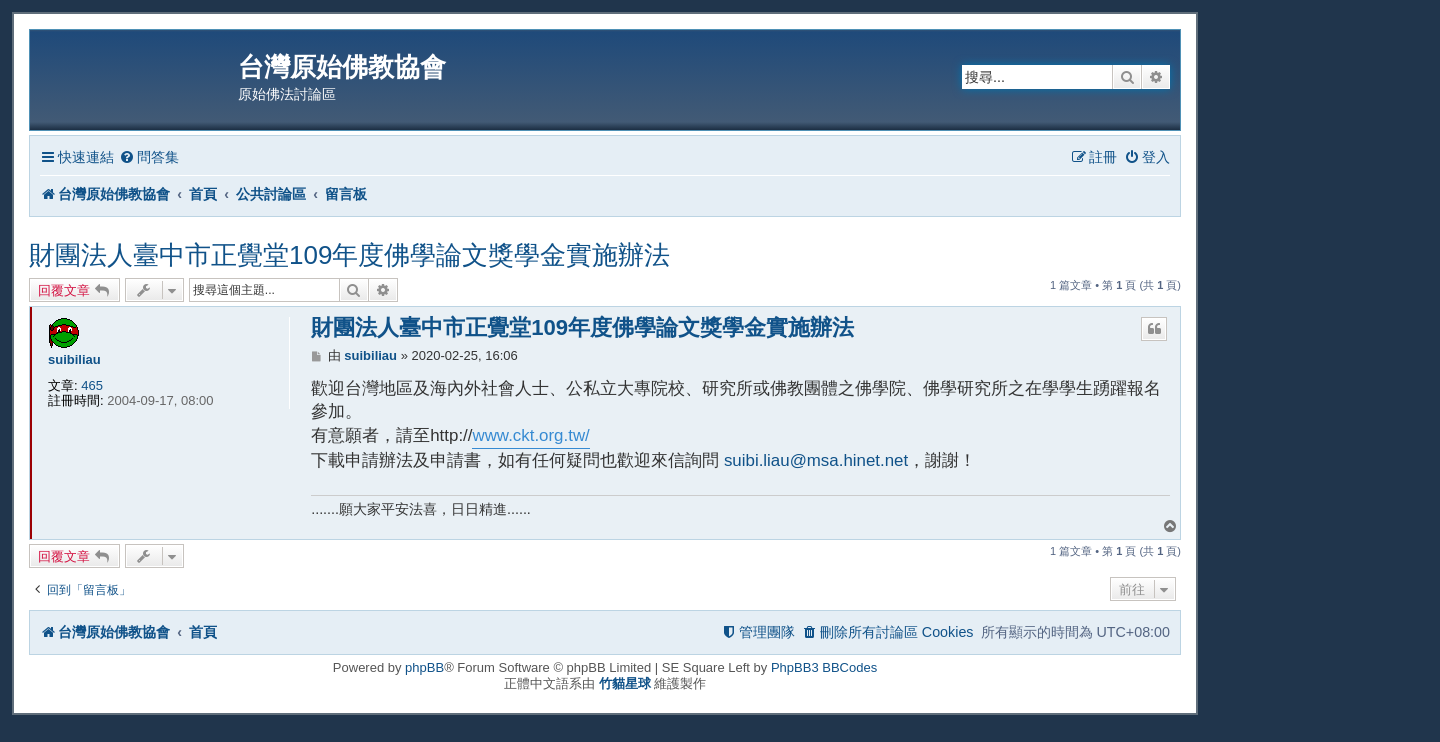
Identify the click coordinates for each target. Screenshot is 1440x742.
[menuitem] (149, 157)
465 (92, 385)
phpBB (424, 667)
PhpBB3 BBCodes (824, 667)
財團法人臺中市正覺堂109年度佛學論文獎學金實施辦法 (349, 255)
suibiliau (74, 359)
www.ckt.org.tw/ (530, 435)
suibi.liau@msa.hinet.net (816, 460)
